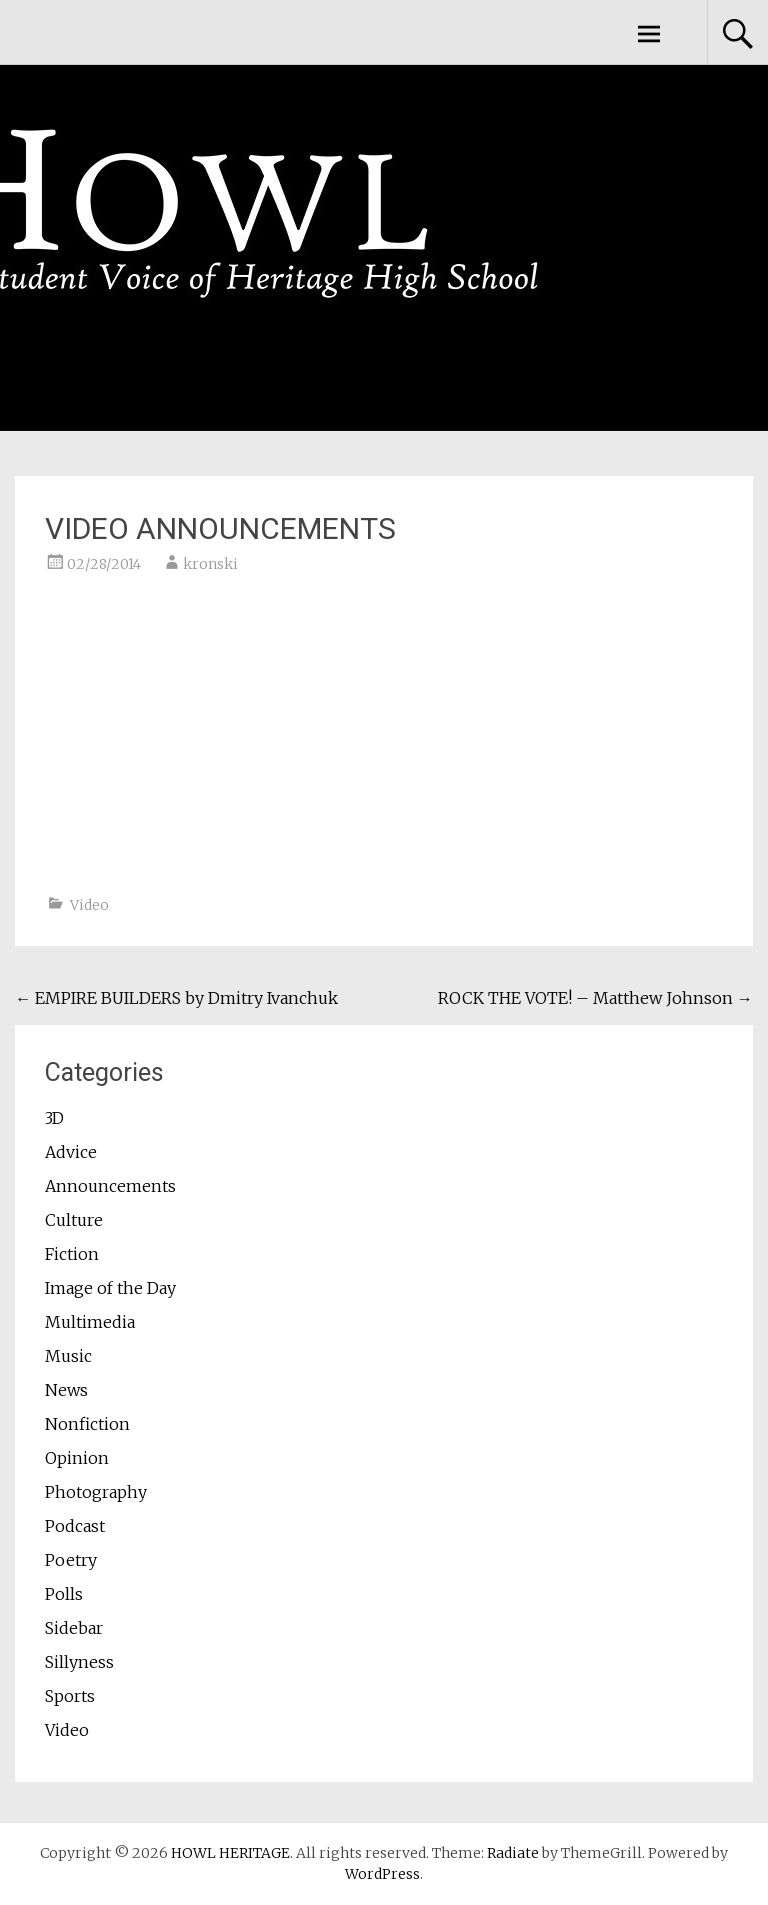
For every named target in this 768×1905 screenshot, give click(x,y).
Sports (70, 1696)
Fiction (72, 1254)
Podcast (75, 1526)
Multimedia (90, 1322)
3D (54, 1118)
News (66, 1390)
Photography (96, 1492)
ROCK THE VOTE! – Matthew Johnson (595, 998)
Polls (64, 1594)
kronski (210, 564)
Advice (71, 1152)
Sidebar (74, 1628)
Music (68, 1356)
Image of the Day (110, 1288)
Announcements (110, 1186)
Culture (74, 1220)
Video (89, 905)
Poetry (71, 1560)
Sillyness (79, 1662)
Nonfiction (87, 1424)
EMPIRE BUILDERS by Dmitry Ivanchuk (176, 998)
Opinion (77, 1458)
